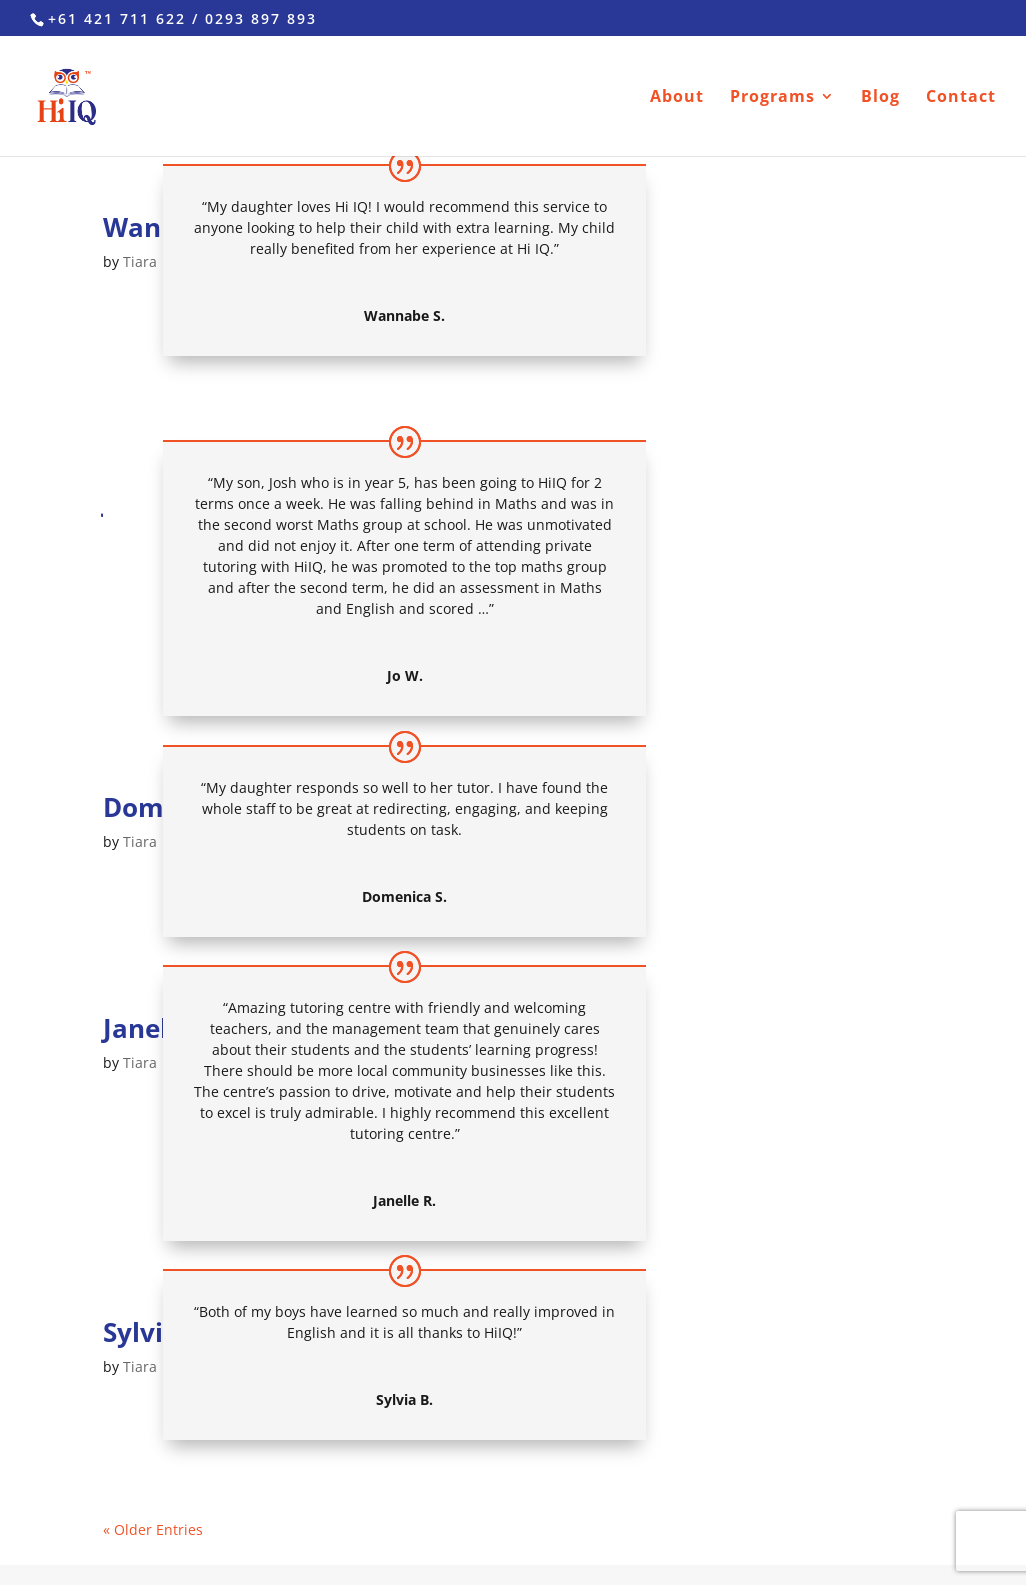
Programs (772, 98)
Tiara (140, 261)
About (677, 98)
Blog (880, 98)
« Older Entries (153, 1529)
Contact (961, 98)
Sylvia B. (156, 1332)
